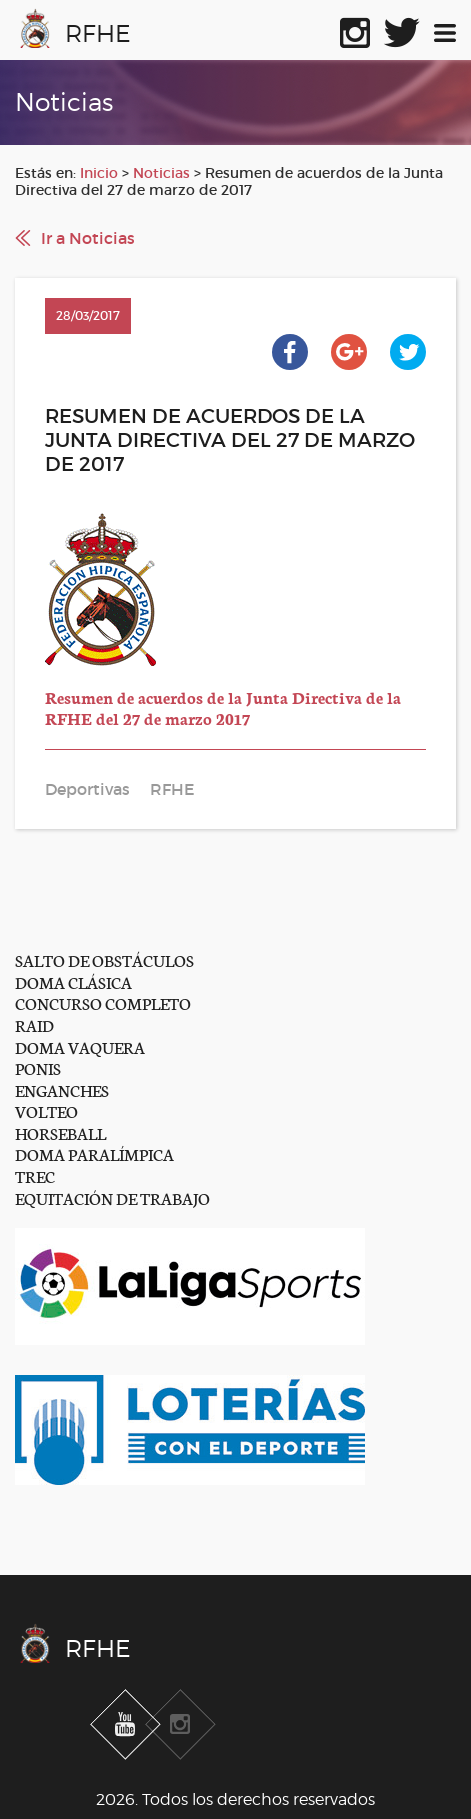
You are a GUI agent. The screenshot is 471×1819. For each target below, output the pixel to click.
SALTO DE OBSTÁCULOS (104, 959)
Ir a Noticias (88, 238)
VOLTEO (46, 1110)
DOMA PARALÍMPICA (94, 1153)
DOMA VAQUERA (80, 1046)
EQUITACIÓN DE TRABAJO (112, 1197)
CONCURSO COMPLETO (103, 1002)
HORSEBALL (60, 1132)
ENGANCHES (62, 1089)
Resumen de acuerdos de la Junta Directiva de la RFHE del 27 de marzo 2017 (223, 707)
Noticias (161, 173)
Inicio (99, 173)
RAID (34, 1024)
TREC (35, 1175)
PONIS (38, 1067)
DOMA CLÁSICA (73, 981)
